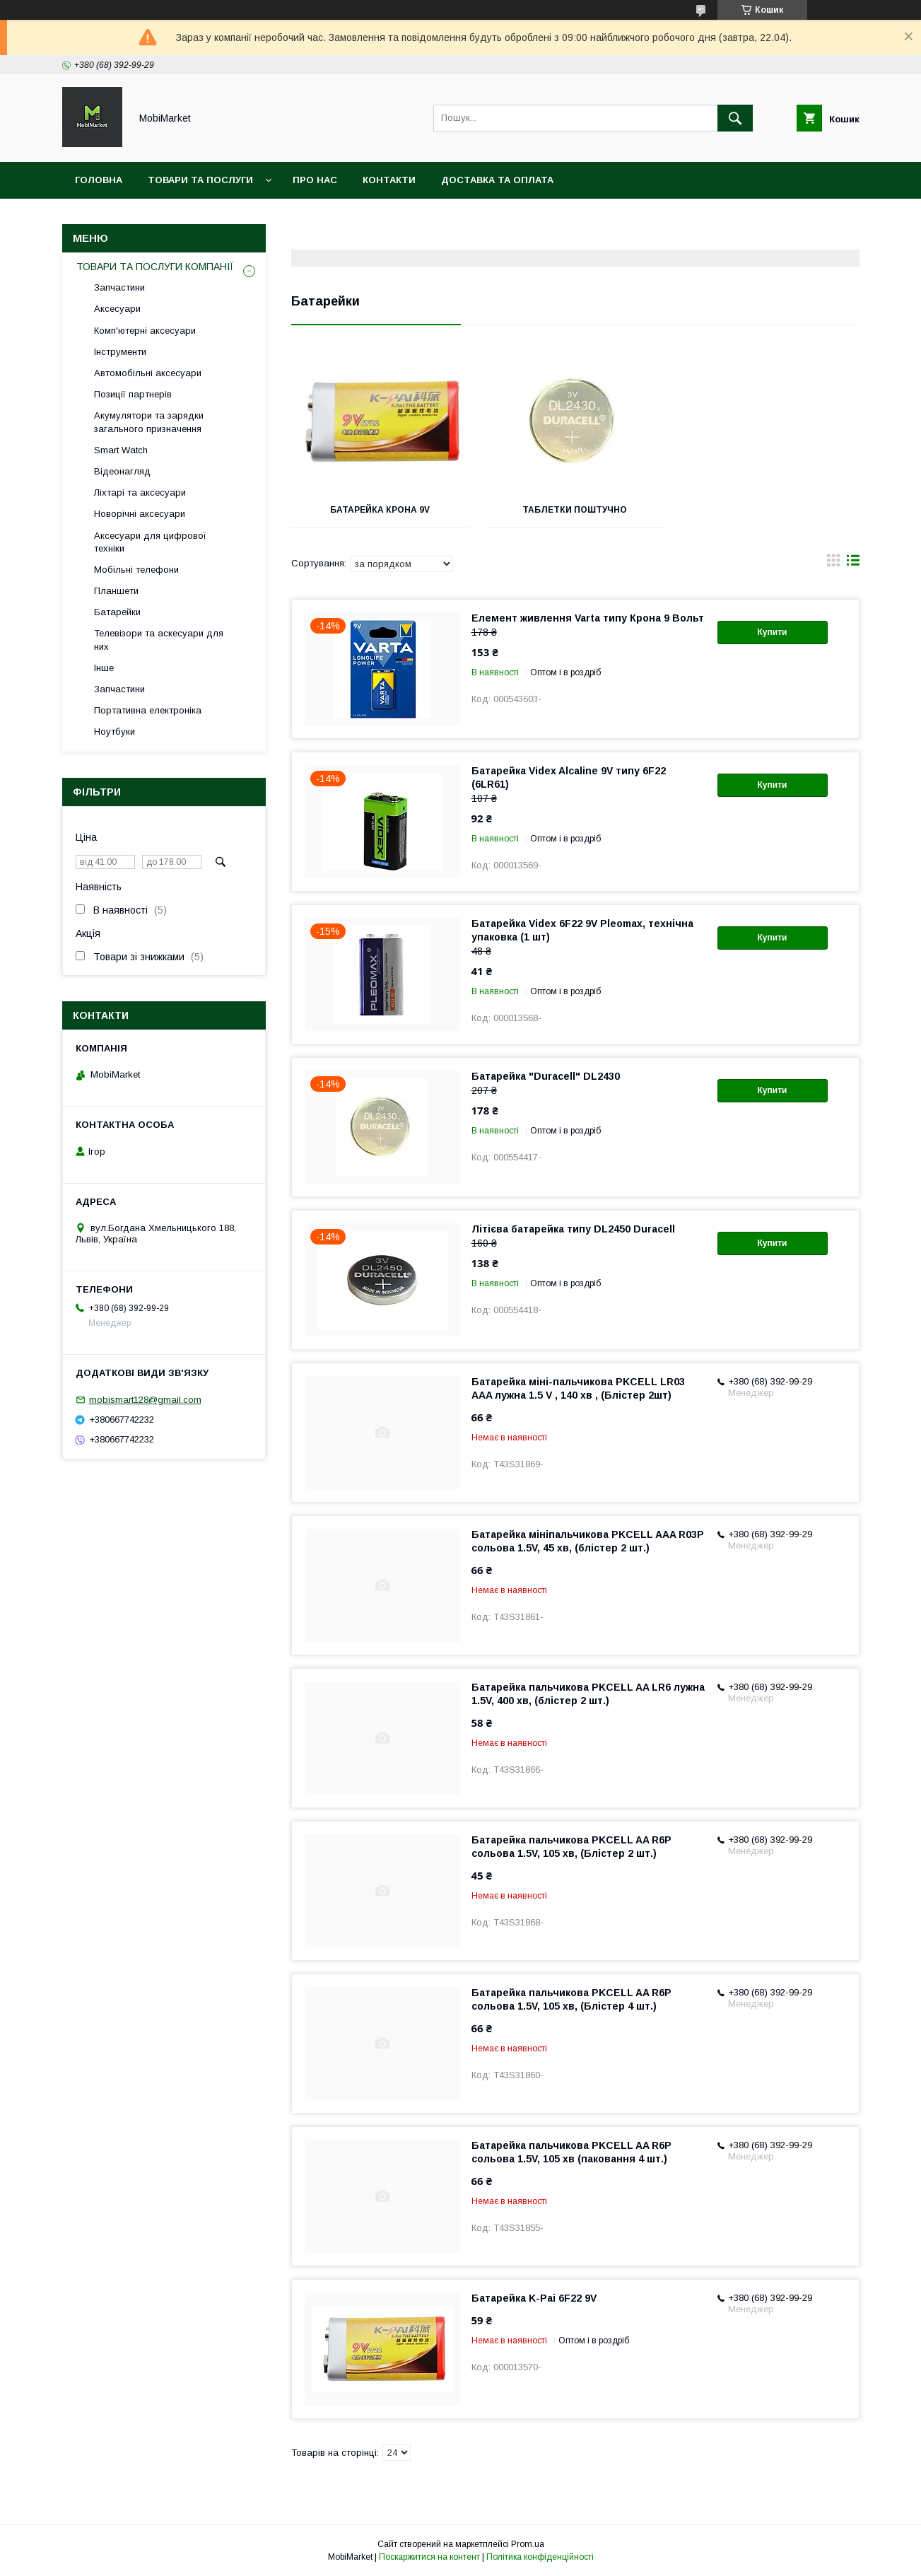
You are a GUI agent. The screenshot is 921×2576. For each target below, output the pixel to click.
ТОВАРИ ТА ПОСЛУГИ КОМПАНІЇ (155, 266)
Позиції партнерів (133, 394)
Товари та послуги (200, 180)
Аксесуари (117, 308)
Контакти (389, 180)
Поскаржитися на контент (429, 2557)
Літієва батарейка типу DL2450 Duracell (573, 1229)
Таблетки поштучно (574, 510)
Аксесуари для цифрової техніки (150, 542)
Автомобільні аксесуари (147, 373)
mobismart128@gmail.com (145, 1399)
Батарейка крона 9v (380, 510)
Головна (98, 180)
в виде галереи (833, 563)
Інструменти (120, 351)
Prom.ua (527, 2544)
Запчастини (119, 287)
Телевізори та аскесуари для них (158, 639)
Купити (772, 632)
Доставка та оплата (497, 180)
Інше (104, 668)
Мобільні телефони (136, 569)
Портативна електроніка (147, 710)
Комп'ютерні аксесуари (145, 330)
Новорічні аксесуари (139, 513)
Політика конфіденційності (540, 2557)
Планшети (116, 590)
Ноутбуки (114, 731)
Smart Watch (121, 450)
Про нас (315, 180)
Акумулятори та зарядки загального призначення (149, 421)
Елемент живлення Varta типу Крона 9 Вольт (587, 618)
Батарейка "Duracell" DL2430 (545, 1076)
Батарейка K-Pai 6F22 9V (534, 2298)
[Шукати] (735, 118)
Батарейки (117, 612)
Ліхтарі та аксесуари (140, 492)
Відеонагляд (122, 471)
